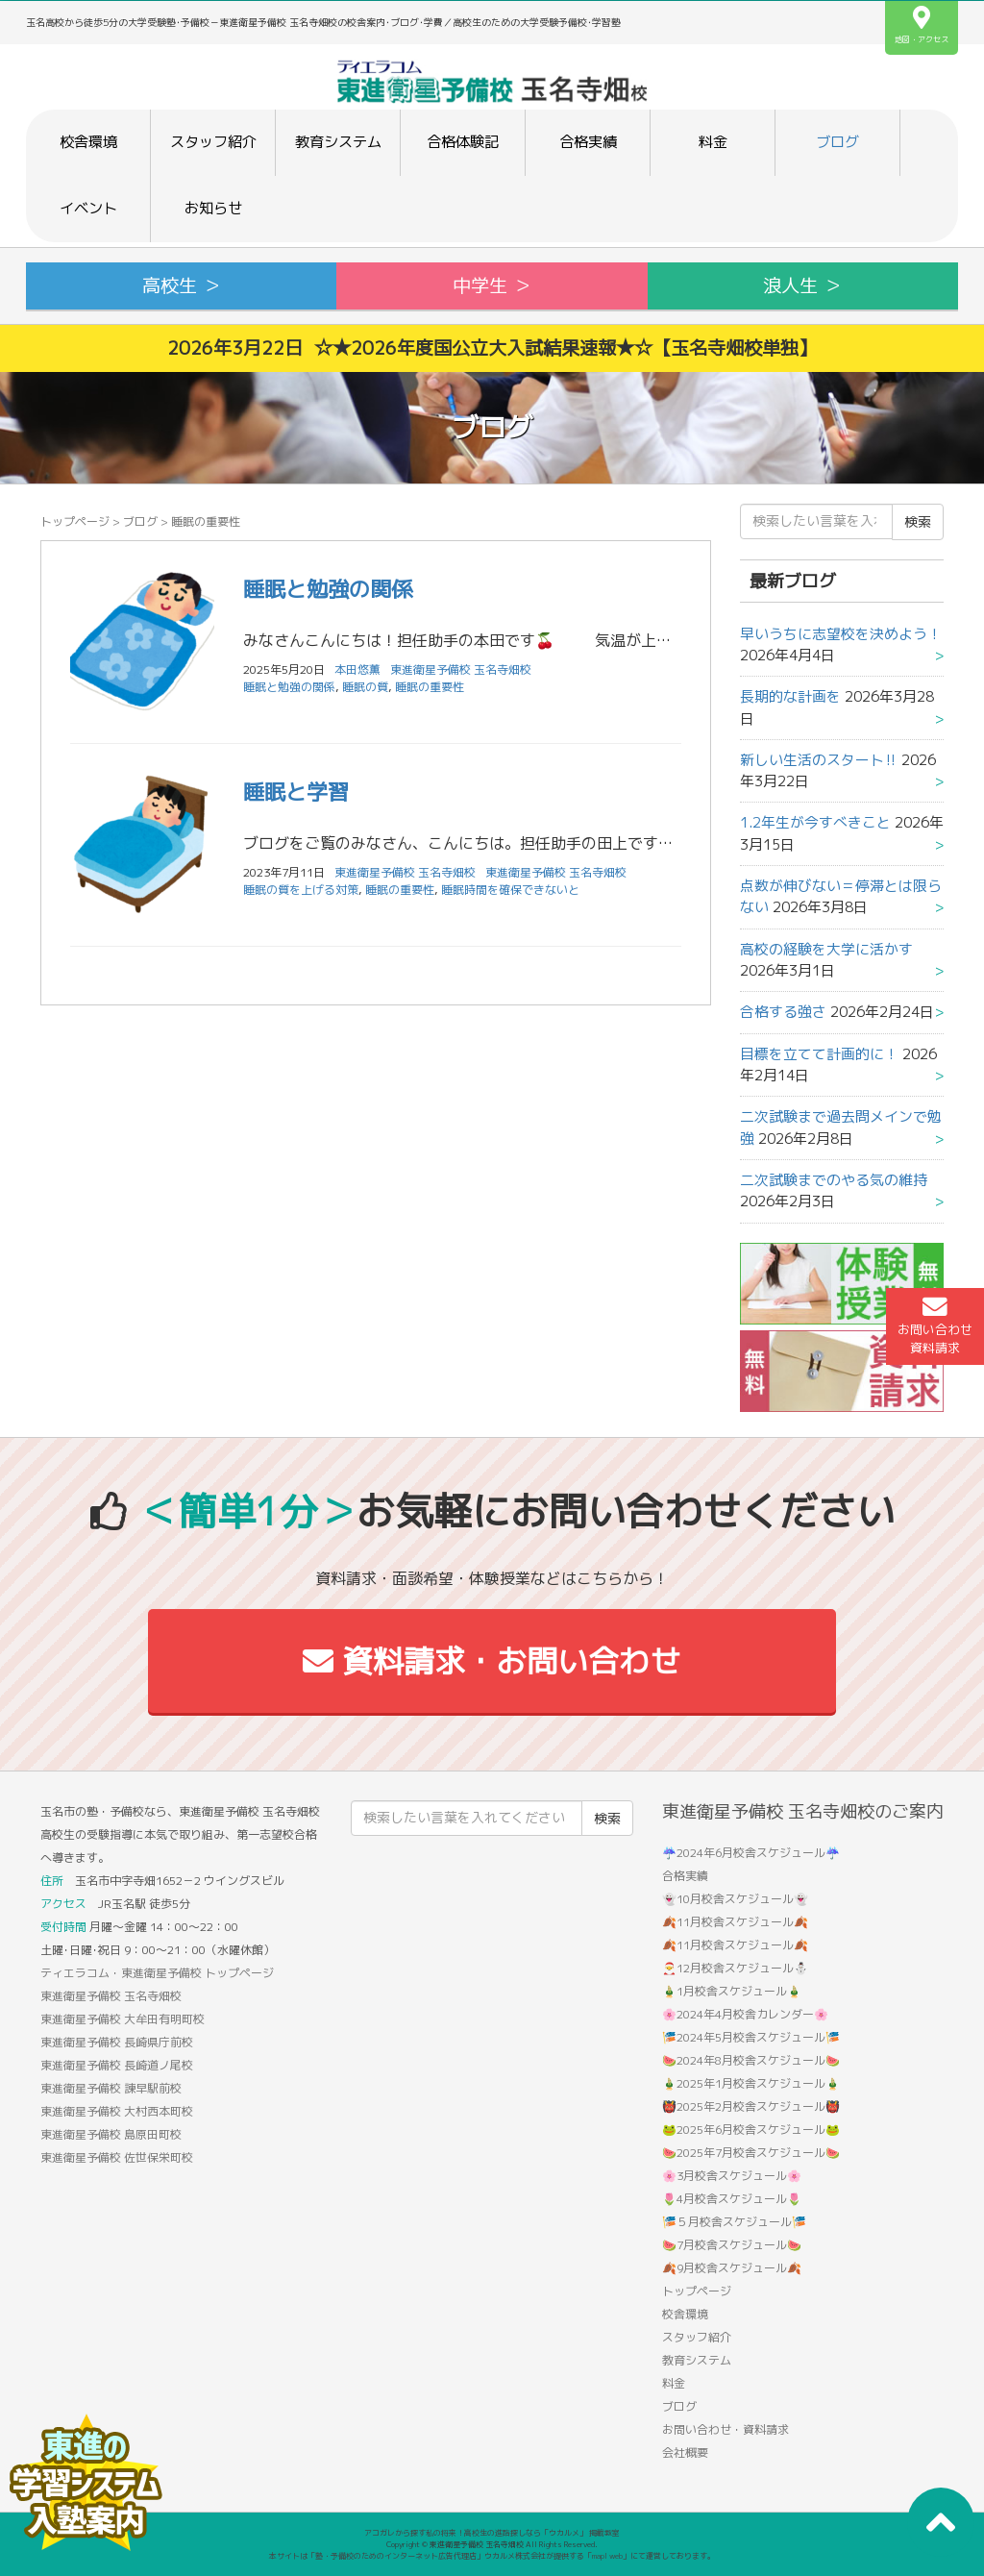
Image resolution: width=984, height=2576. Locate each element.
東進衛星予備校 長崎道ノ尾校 (116, 2065)
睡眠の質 (365, 687)
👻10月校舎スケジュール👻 (735, 1899)
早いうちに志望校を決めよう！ (841, 634)
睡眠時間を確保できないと (510, 889)
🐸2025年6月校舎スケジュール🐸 (751, 2129)
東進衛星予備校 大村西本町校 (116, 2111)
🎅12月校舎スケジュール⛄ (735, 1968)
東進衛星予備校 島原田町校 (111, 2134)
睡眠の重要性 (429, 687)
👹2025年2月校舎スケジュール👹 (751, 2106)
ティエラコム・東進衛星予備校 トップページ (157, 1973)
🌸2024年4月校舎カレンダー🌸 (745, 2014)
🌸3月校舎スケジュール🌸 (731, 2175)
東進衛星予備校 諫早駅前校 (111, 2088)
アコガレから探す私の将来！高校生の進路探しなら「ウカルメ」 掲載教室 (492, 2533)
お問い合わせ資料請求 (935, 1325)
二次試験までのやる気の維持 (833, 1180)
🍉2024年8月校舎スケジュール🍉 (751, 2060)
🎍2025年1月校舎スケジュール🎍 (751, 2083)
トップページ (75, 521)
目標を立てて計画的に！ (819, 1054)
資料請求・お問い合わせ (491, 1661)
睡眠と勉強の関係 (327, 589)
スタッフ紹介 (213, 142)
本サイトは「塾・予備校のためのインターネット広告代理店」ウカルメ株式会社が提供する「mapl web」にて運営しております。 (492, 2556)
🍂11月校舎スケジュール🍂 (735, 1922)
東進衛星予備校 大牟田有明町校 (122, 2019)
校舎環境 (88, 142)
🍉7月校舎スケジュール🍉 (731, 2245)
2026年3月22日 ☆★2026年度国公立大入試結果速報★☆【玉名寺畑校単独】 (492, 347)
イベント (88, 208)
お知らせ (213, 208)
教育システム (338, 142)
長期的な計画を (790, 696)
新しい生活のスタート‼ (819, 760)
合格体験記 (463, 142)
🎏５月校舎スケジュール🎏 (734, 2222)
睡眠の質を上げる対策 (300, 889)
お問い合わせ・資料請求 (725, 2429)
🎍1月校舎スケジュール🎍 (731, 1991)
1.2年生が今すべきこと (815, 822)
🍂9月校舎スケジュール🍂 (731, 2268)
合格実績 (588, 142)
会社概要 (685, 2452)
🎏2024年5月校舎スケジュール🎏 (751, 2037)
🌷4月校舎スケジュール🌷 (731, 2199)
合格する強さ (783, 1012)
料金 (713, 142)
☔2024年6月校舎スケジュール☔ (751, 1853)
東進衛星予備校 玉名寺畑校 (460, 669)
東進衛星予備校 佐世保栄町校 (116, 2157)
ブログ (837, 142)
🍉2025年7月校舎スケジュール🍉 (751, 2152)
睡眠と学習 (296, 791)
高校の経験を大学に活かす (826, 949)
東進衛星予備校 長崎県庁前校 (116, 2042)
